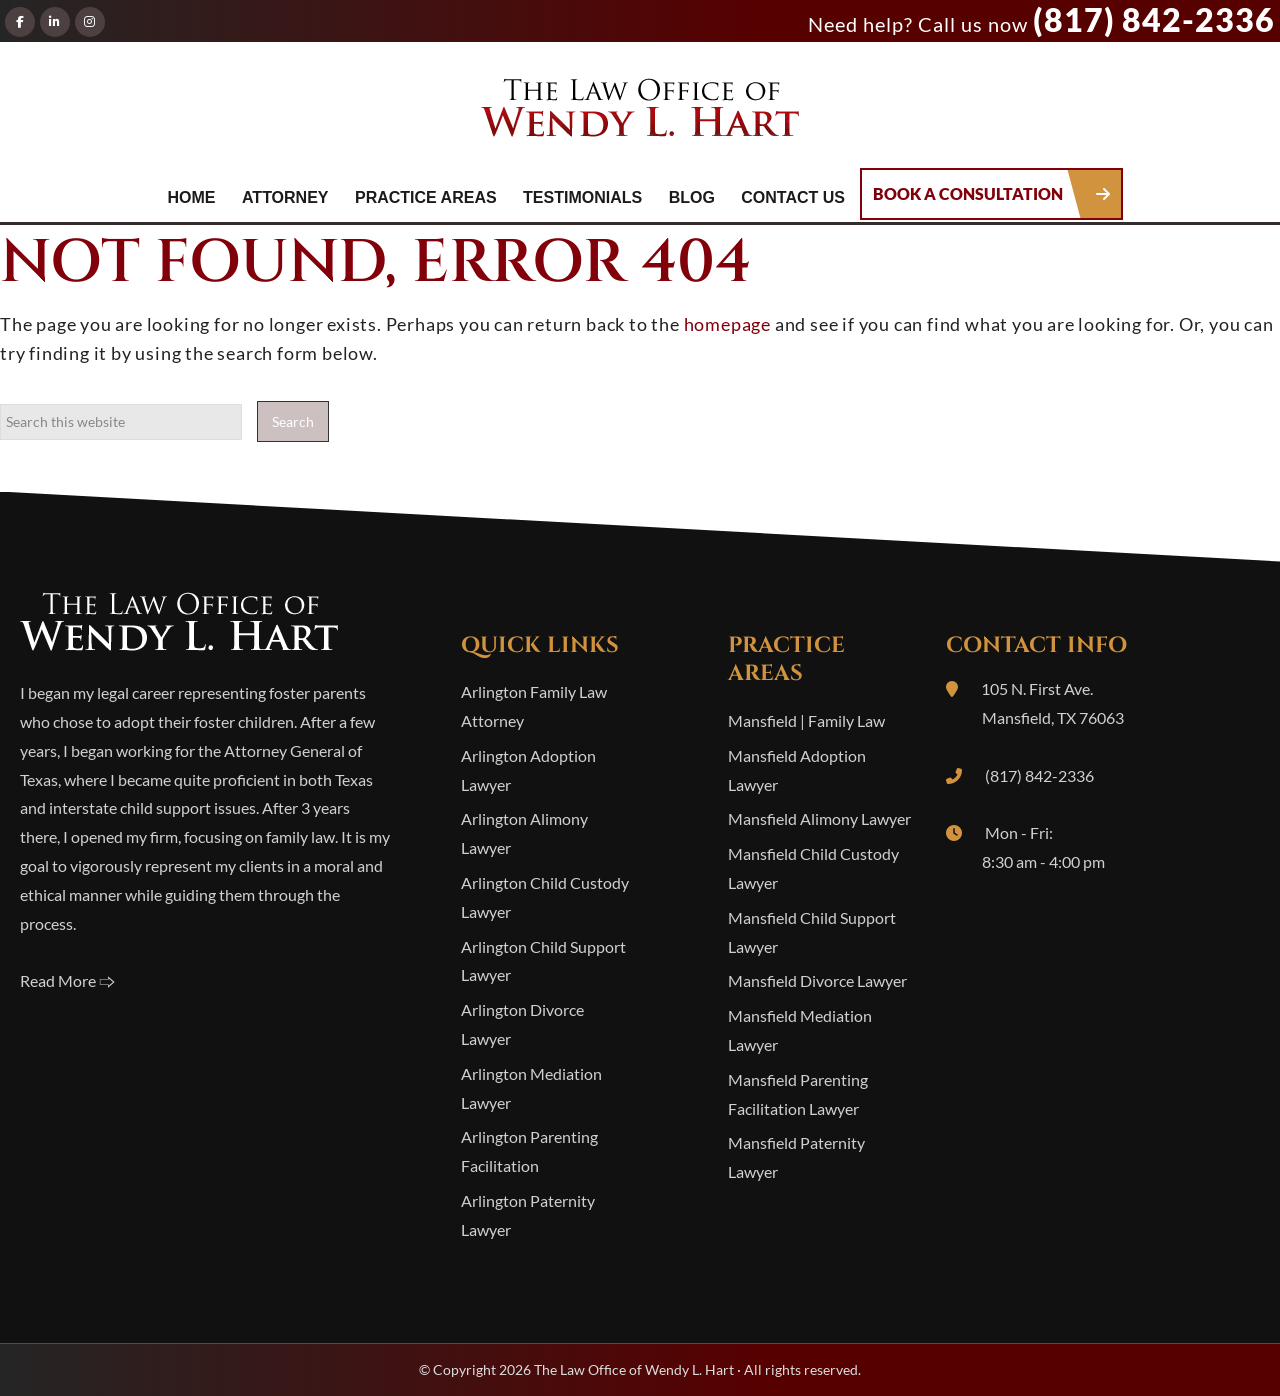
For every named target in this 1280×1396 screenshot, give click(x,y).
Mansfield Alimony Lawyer (819, 818)
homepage (727, 324)
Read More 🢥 (67, 980)
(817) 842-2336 (1154, 19)
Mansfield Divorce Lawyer (817, 980)
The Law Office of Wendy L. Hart (640, 114)
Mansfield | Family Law (806, 720)
